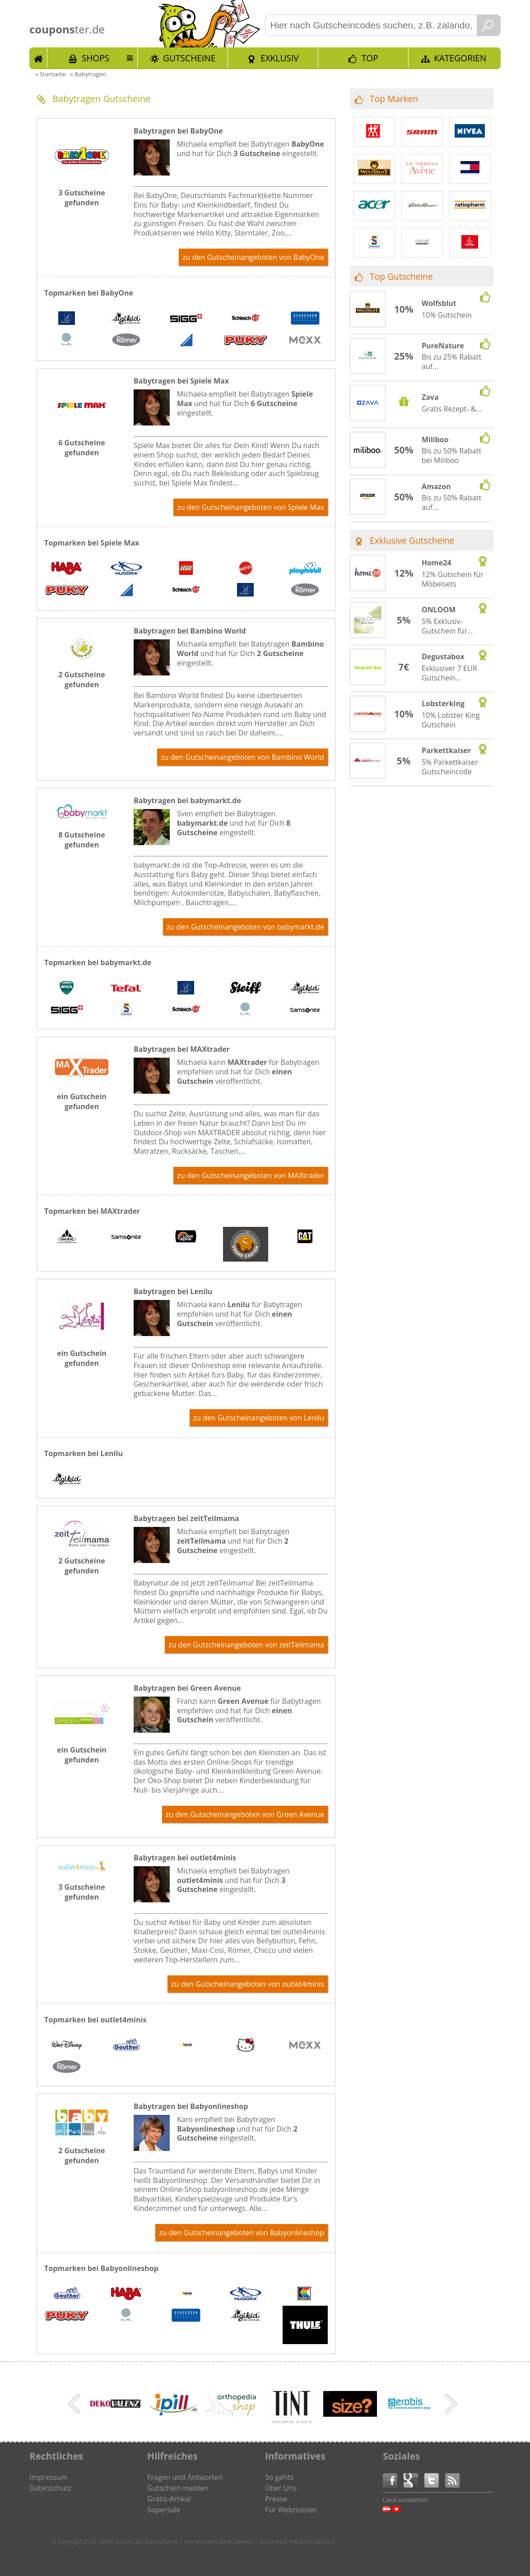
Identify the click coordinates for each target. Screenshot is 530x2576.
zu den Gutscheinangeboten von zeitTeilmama (246, 1645)
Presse (276, 2499)
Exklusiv (279, 58)
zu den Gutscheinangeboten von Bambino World (242, 757)
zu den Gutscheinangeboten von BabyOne (253, 257)
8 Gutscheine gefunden (81, 840)
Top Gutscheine (401, 276)
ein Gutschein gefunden (82, 1101)
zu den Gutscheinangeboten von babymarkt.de (245, 927)
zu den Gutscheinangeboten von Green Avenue (245, 1814)
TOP (370, 58)
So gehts (279, 2477)
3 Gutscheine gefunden (81, 198)
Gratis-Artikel (169, 2499)
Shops (96, 58)
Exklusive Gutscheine (412, 540)
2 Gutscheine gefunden (81, 679)
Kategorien (460, 58)
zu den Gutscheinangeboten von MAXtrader (250, 1175)
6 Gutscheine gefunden (81, 448)
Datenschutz (50, 2488)
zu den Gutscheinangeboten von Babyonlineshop (241, 2233)
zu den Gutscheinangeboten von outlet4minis (247, 1984)
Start (38, 57)
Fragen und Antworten (185, 2477)
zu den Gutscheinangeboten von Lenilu (258, 1418)
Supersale (163, 2510)
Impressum (48, 2477)
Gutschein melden (178, 2488)
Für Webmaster (291, 2510)
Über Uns (281, 2488)
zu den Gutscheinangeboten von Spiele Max (250, 507)
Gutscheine (189, 58)
